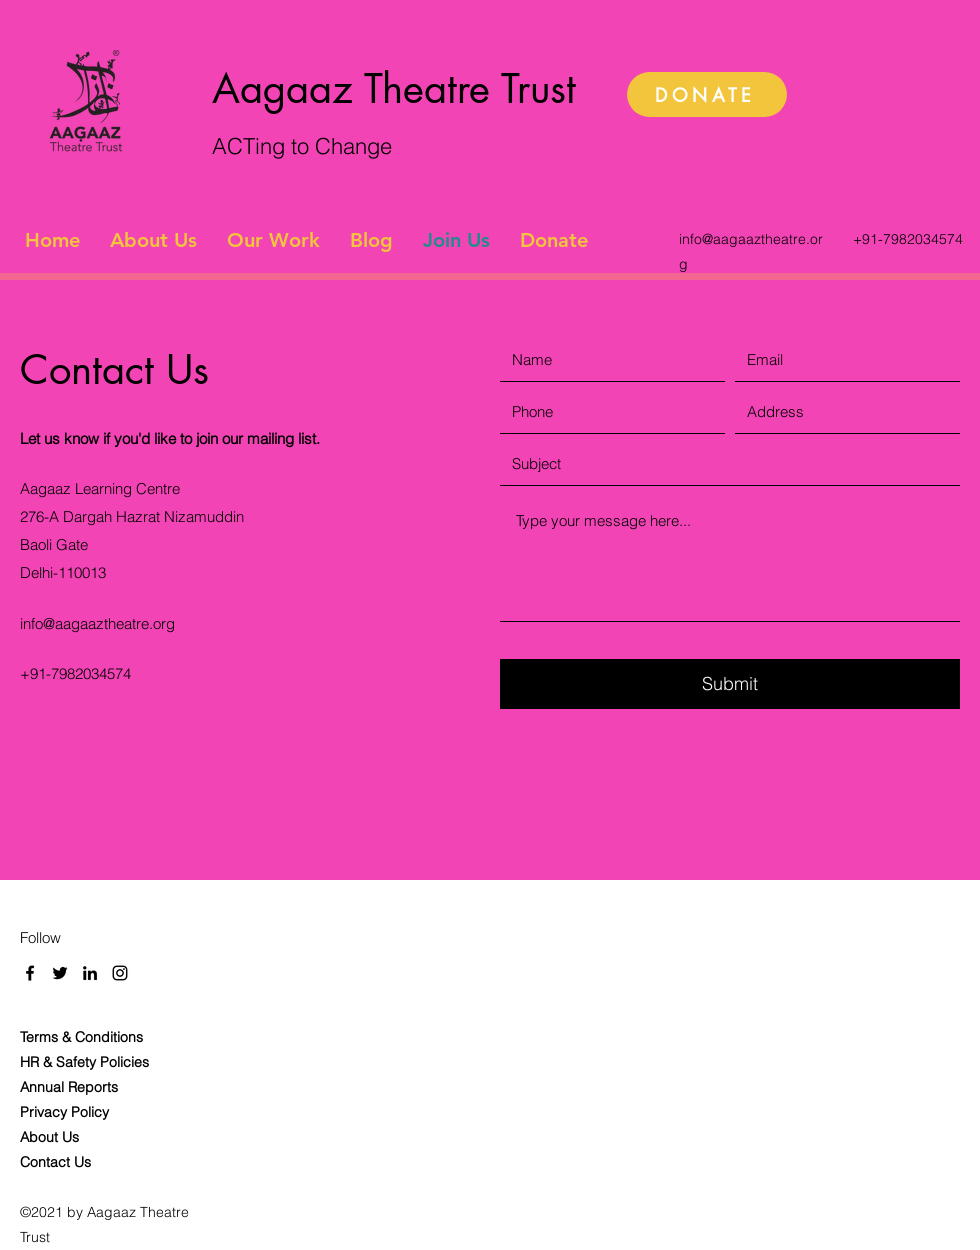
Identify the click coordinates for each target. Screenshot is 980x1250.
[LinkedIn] (90, 973)
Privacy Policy (66, 1112)
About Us (49, 1137)
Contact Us (55, 1162)
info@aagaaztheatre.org (97, 623)
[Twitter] (60, 973)
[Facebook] (30, 973)
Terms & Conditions (81, 1037)
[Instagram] (120, 973)
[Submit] (730, 684)
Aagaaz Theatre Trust (394, 89)
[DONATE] (707, 94)
